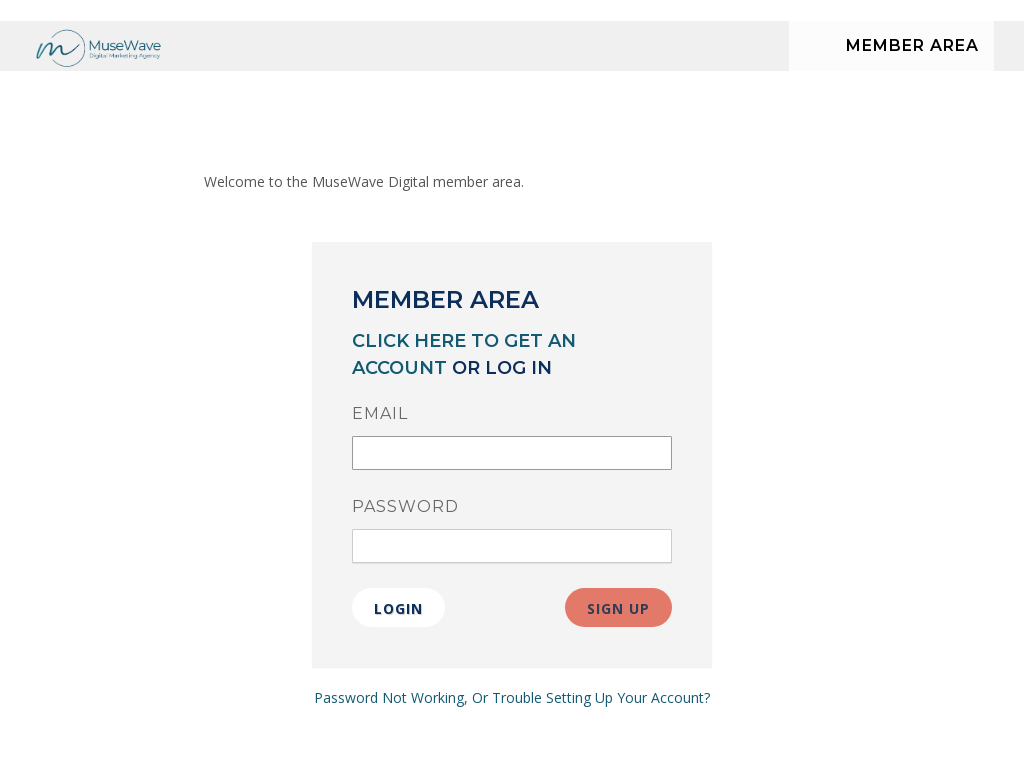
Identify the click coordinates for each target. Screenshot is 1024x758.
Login (398, 608)
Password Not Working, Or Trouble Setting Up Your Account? (512, 697)
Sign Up (618, 608)
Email (380, 413)
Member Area (912, 45)
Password (405, 506)
